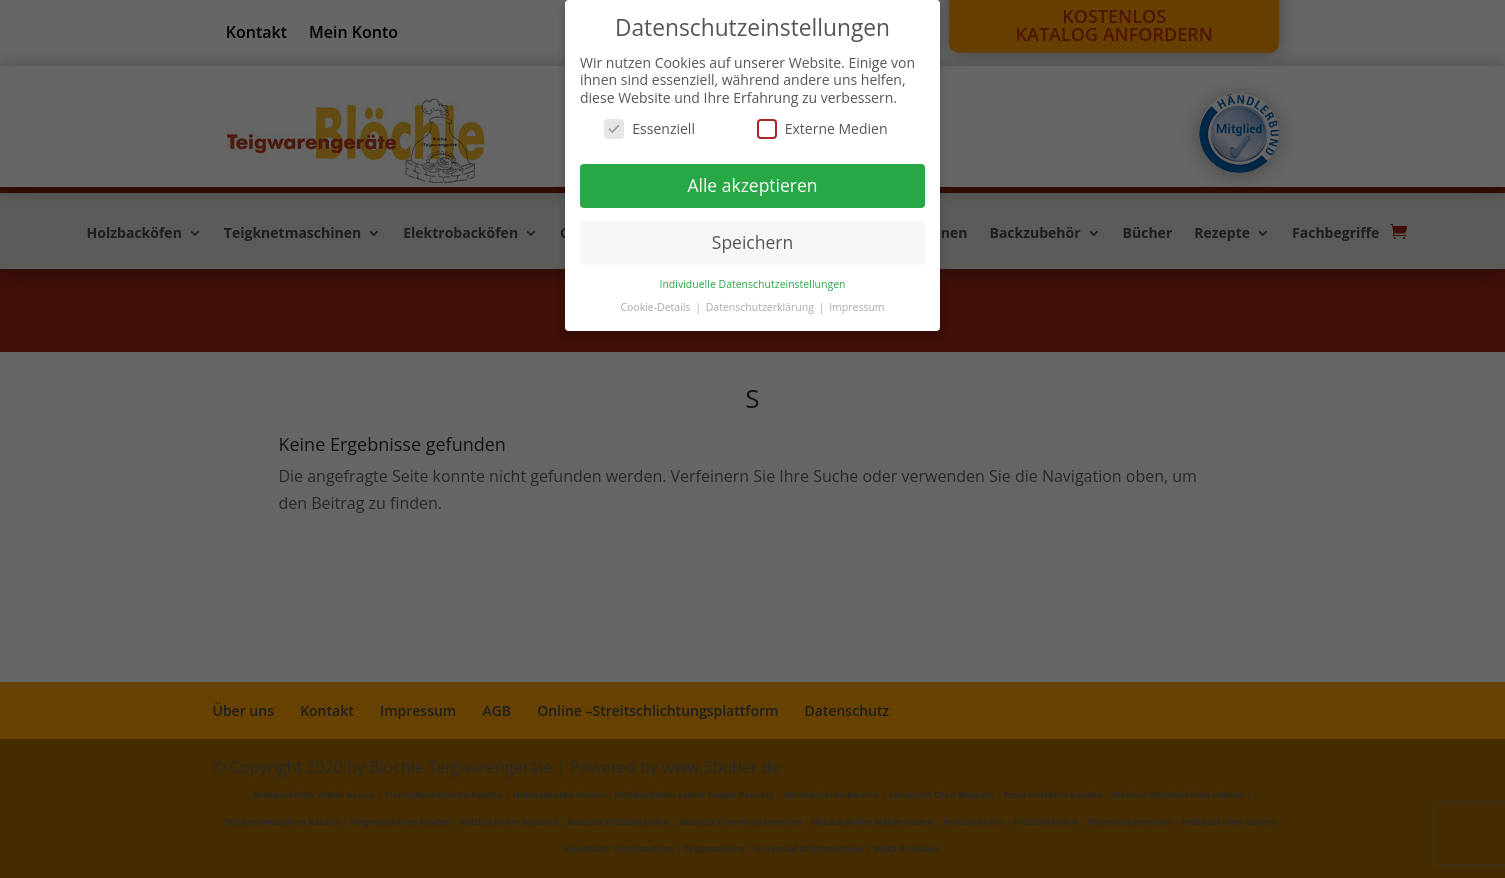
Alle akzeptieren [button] (752, 185)
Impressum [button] (856, 307)
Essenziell (649, 128)
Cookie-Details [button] (656, 307)
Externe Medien (822, 128)
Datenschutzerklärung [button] (761, 307)
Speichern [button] (752, 242)
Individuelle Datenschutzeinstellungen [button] (753, 284)
